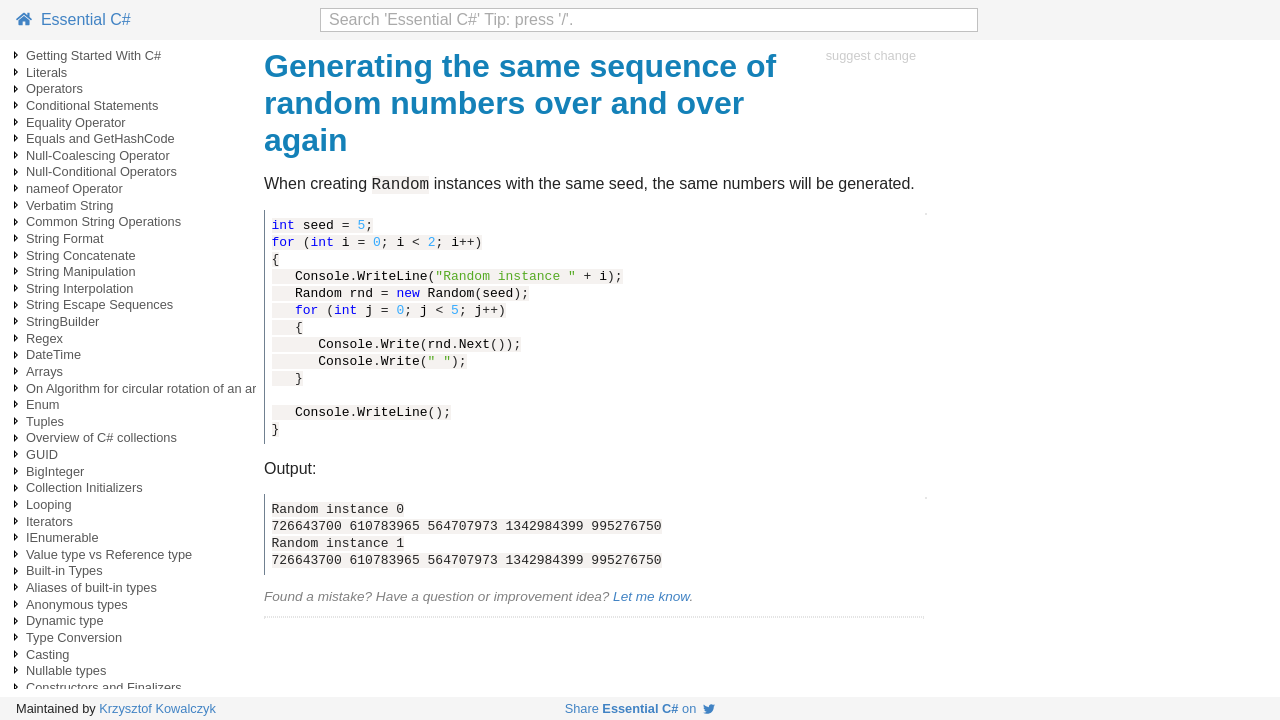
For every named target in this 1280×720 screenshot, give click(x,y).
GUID (42, 454)
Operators (54, 88)
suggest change (871, 55)
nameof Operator (74, 188)
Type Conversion (74, 637)
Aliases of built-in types (91, 587)
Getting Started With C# (93, 55)
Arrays (44, 371)
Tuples (45, 421)
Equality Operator (76, 122)
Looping (49, 504)
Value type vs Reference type (109, 554)
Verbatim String (70, 205)
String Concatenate (81, 255)
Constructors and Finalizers (104, 687)
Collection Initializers (84, 487)
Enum (42, 404)
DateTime (53, 354)
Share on (640, 708)
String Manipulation (81, 271)
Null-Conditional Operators (101, 171)
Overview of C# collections (101, 437)
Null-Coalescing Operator (98, 155)
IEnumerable (62, 537)
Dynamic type (65, 620)
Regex (44, 338)
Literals (46, 72)
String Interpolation (79, 288)
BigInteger (55, 471)
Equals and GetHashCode (100, 138)
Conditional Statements (92, 105)
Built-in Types (64, 570)
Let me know (651, 599)
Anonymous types (77, 604)
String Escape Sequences (99, 304)
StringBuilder (62, 321)
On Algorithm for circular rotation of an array (150, 388)
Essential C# (73, 19)
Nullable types (66, 670)
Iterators (49, 521)
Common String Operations (103, 221)
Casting (47, 654)
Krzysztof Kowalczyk (157, 708)
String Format (65, 238)
